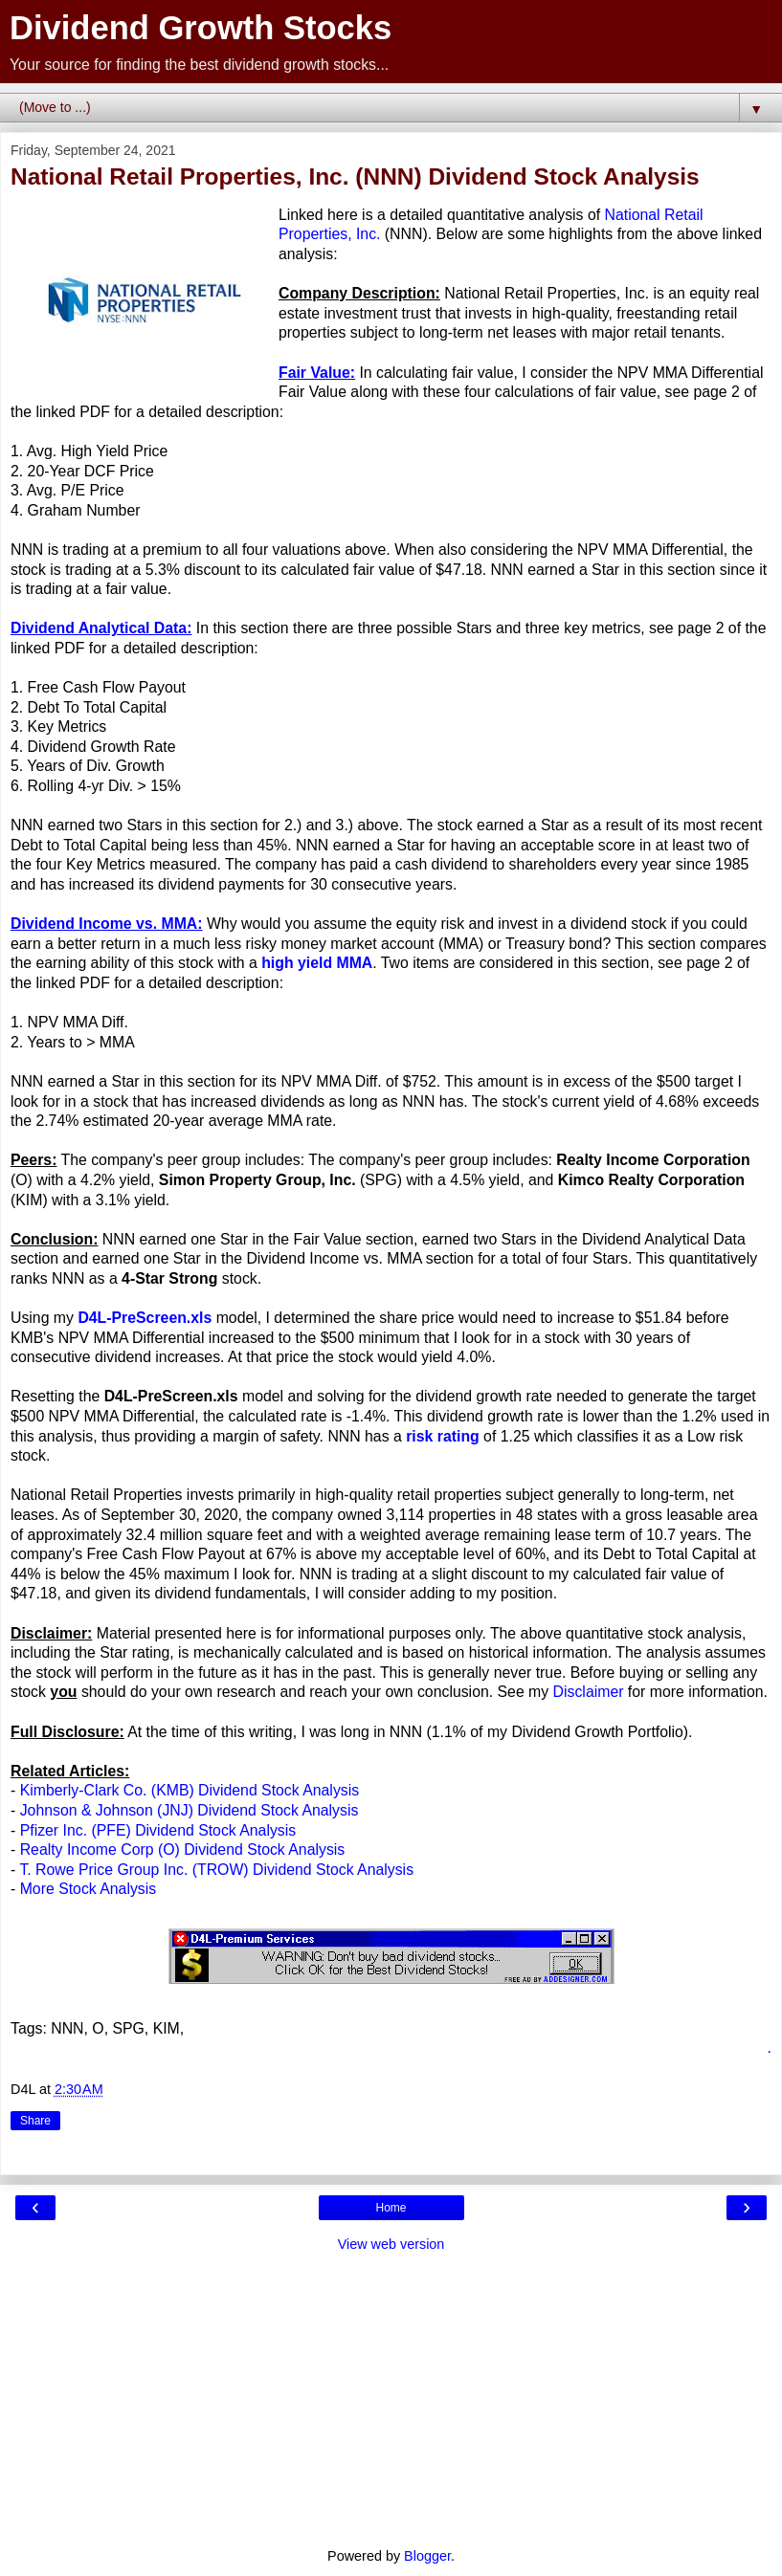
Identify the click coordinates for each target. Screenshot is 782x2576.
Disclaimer (588, 1692)
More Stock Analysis (88, 1889)
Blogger (427, 2556)
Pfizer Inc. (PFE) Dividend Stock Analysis (158, 1830)
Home (390, 2207)
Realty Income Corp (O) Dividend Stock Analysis (183, 1849)
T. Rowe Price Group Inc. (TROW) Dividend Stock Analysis (216, 1869)
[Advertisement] (391, 2398)
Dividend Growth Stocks (200, 28)
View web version (391, 2244)
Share (35, 2120)
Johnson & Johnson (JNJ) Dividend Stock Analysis (189, 1810)
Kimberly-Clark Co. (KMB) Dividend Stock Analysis (189, 1790)
